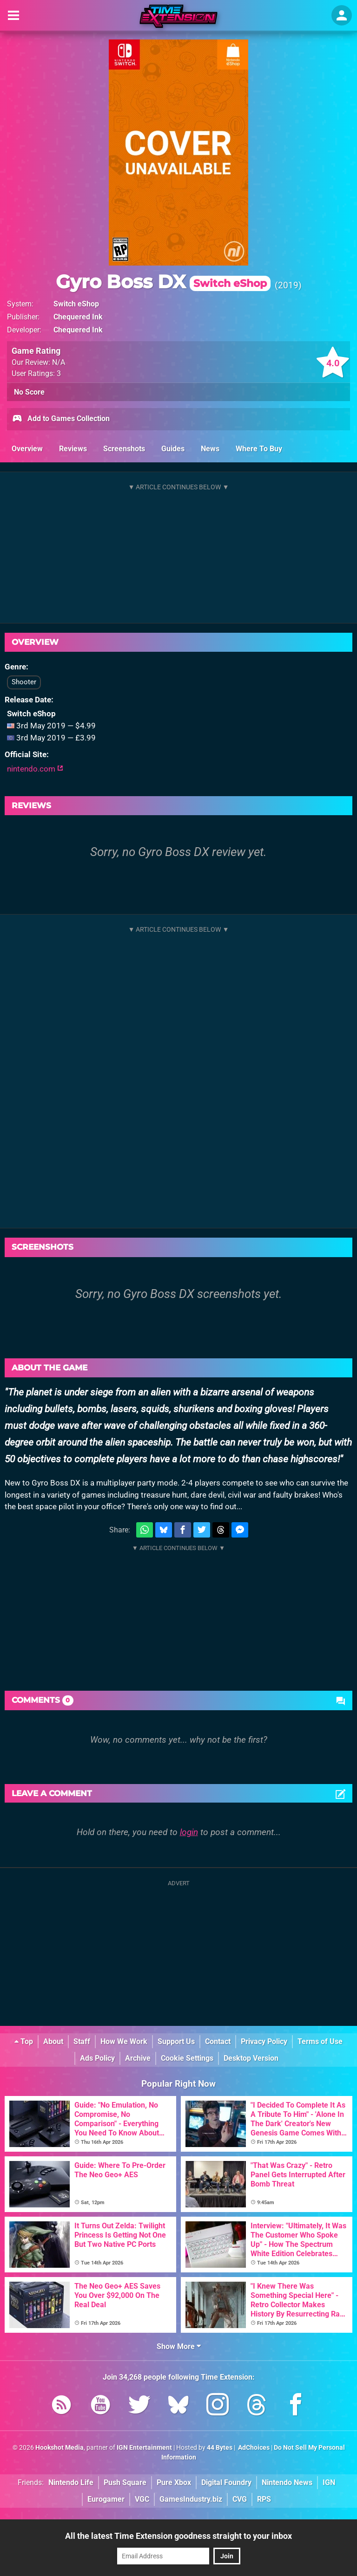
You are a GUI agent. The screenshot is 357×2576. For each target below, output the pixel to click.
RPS (264, 2499)
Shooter (24, 682)
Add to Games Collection (61, 419)
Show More (179, 2346)
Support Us (176, 2041)
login (189, 1832)
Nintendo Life (70, 2482)
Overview (27, 448)
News (210, 448)
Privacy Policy (264, 2041)
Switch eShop (76, 303)
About (53, 2041)
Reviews (73, 448)
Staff (81, 2041)
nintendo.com (35, 768)
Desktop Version (251, 2058)
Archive (138, 2058)
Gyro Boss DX (163, 281)
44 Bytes (219, 2448)
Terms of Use (320, 2041)
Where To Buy (259, 448)
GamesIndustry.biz (190, 2499)
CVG (239, 2499)
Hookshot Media (59, 2448)
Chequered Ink (78, 316)
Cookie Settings (187, 2058)
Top (23, 2041)
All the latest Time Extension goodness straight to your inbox (178, 2536)
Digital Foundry (226, 2482)
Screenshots (124, 448)
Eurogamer (106, 2499)
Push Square (125, 2482)
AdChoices (253, 2448)
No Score (29, 392)
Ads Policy (97, 2058)
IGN (329, 2482)
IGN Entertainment (144, 2448)
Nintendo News (287, 2482)
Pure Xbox (174, 2482)
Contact (218, 2041)
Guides (173, 448)
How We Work (123, 2041)
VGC (142, 2499)
